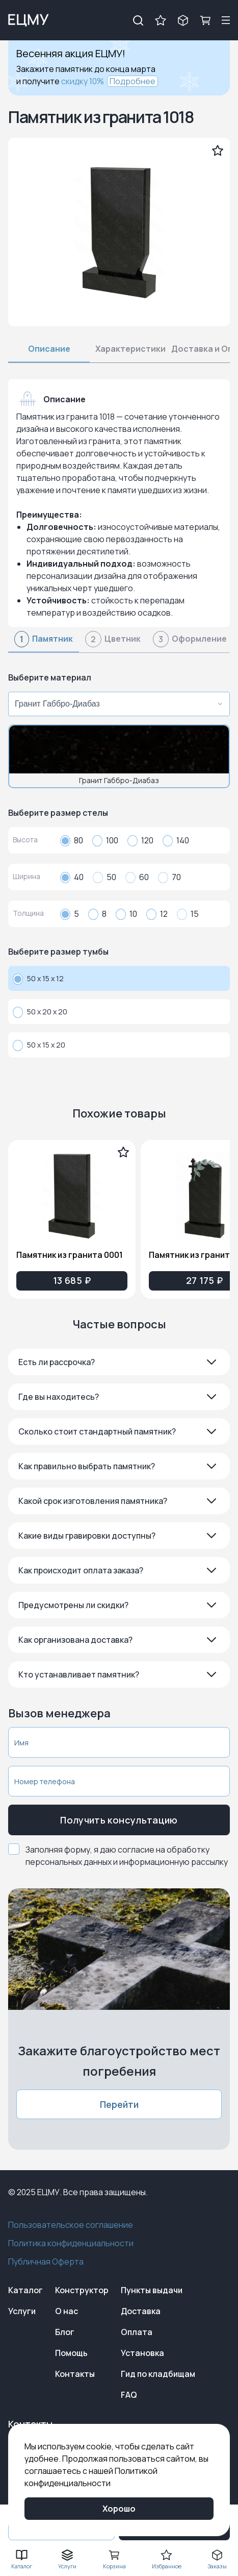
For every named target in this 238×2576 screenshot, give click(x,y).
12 (157, 913)
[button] (119, 1362)
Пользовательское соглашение (70, 2224)
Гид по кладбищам (158, 2373)
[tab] (43, 642)
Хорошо (119, 2508)
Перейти (119, 2104)
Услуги (22, 2311)
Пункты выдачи (151, 2290)
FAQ (129, 2394)
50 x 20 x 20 (40, 1012)
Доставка (141, 2311)
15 (188, 913)
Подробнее (132, 81)
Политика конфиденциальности (71, 2243)
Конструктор (82, 2290)
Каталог (25, 2290)
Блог (64, 2332)
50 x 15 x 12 (38, 979)
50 (104, 877)
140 (176, 840)
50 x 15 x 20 (39, 1045)
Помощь (71, 2353)
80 (71, 840)
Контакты (75, 2373)
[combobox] (116, 704)
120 (140, 840)
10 (126, 913)
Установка (142, 2353)
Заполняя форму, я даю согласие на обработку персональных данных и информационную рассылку (126, 1855)
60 (137, 877)
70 (169, 877)
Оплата (136, 2332)
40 (72, 877)
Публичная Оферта (46, 2261)
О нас (66, 2311)
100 (105, 840)
